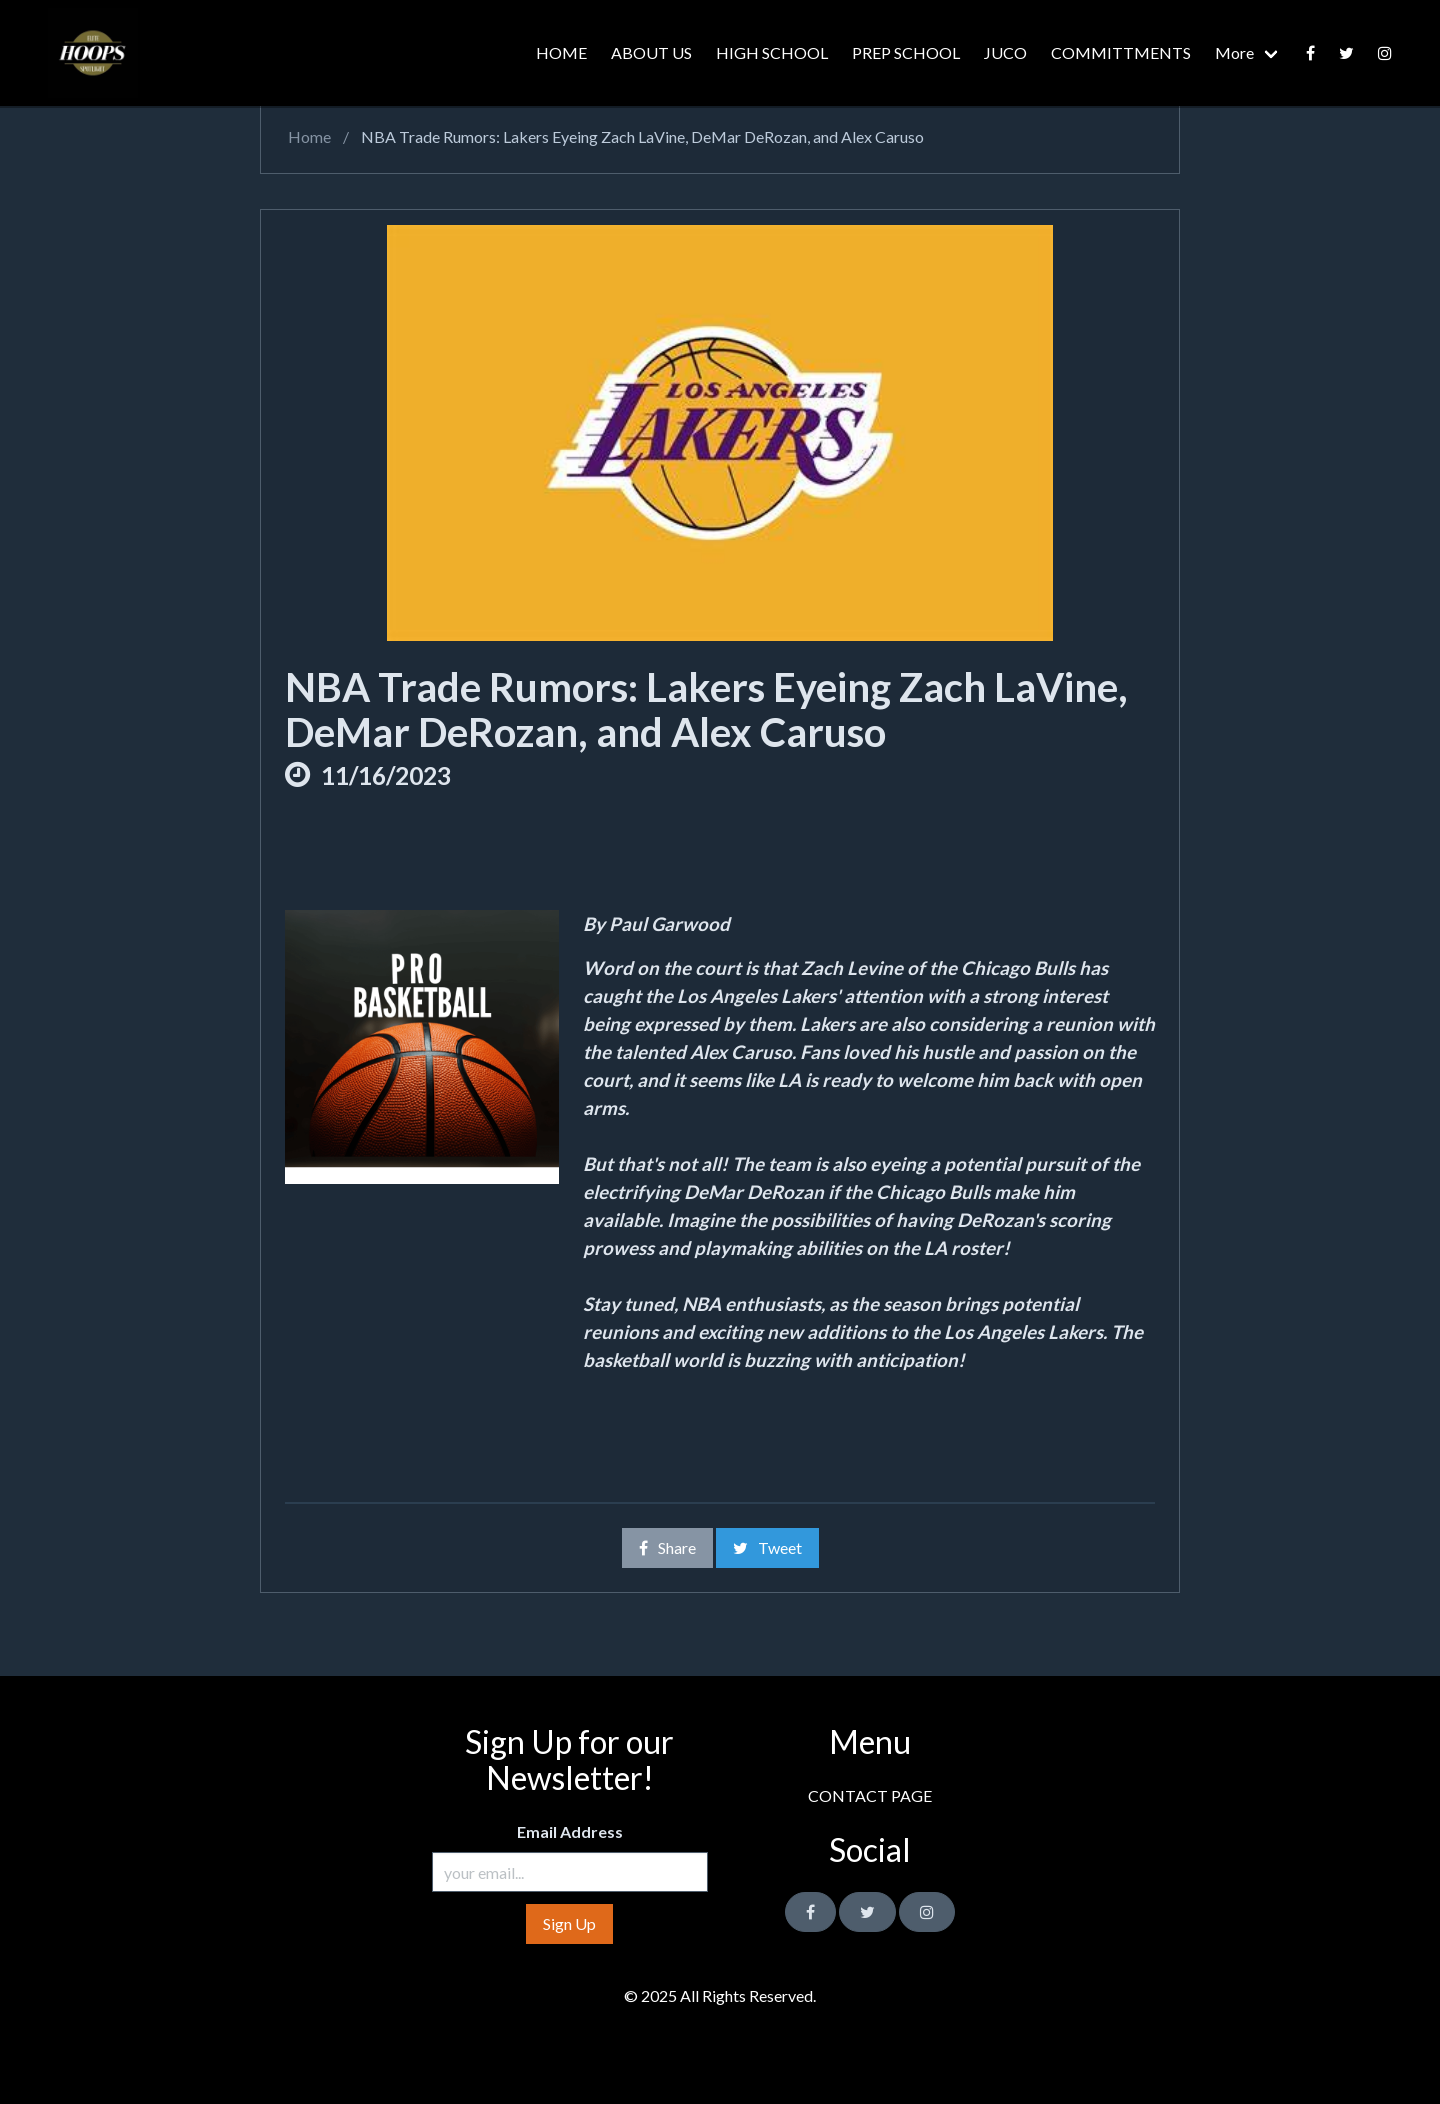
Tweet (767, 1547)
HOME (561, 52)
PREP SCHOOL (906, 52)
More (1234, 52)
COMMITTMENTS (1121, 52)
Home (308, 136)
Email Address (570, 1831)
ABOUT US (651, 52)
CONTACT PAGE (870, 1795)
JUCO (1005, 52)
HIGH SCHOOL (772, 52)
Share (667, 1547)
